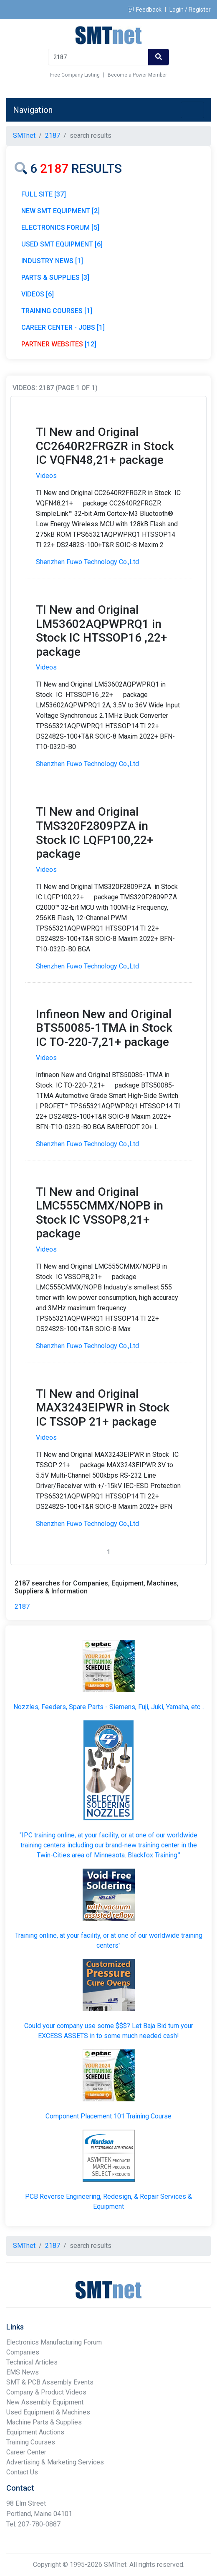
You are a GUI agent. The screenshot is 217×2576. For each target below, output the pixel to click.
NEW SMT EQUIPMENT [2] (60, 211)
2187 (22, 1606)
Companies (22, 2352)
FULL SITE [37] (43, 194)
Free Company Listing (75, 75)
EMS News (22, 2372)
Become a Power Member (137, 75)
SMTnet (24, 135)
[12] (58, 344)
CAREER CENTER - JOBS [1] (63, 327)
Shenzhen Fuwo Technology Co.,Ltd (87, 562)
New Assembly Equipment (44, 2402)
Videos (46, 476)
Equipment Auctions (35, 2432)
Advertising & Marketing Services (55, 2462)
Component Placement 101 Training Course (108, 2116)
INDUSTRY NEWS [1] (52, 261)
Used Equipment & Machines (48, 2412)
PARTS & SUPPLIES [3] (55, 277)
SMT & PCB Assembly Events (49, 2382)
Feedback (144, 9)
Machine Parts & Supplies (44, 2422)
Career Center (26, 2452)
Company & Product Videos (46, 2392)
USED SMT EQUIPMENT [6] (62, 244)
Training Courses (30, 2442)
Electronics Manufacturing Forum (54, 2342)
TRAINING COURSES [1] (56, 311)
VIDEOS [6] (37, 294)
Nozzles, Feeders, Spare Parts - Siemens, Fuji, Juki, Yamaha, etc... (108, 1707)
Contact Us (22, 2472)
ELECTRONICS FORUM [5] (60, 227)
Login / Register (190, 9)
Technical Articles (32, 2362)
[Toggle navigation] (192, 110)
